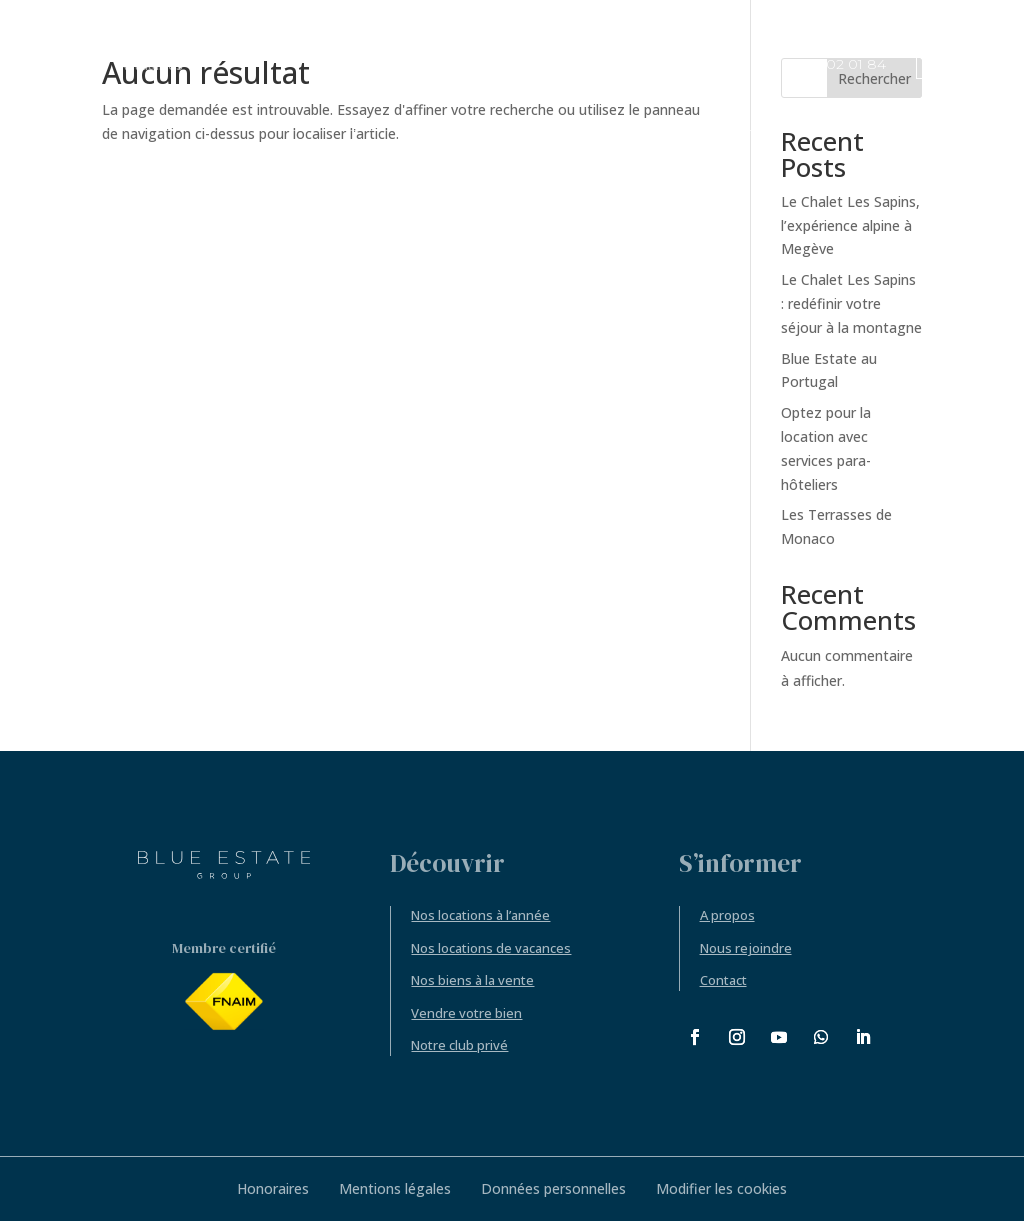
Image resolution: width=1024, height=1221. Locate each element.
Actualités (150, 66)
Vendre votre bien (466, 1013)
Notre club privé (459, 1045)
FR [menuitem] (932, 66)
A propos (727, 915)
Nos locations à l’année (480, 915)
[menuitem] (944, 64)
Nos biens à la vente (472, 980)
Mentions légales (395, 1188)
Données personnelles (553, 1188)
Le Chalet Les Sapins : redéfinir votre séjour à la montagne (851, 303)
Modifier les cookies (721, 1188)
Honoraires (273, 1188)
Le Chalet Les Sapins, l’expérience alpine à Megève (850, 225)
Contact (723, 980)
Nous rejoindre (746, 948)
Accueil (73, 66)
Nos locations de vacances (491, 948)
